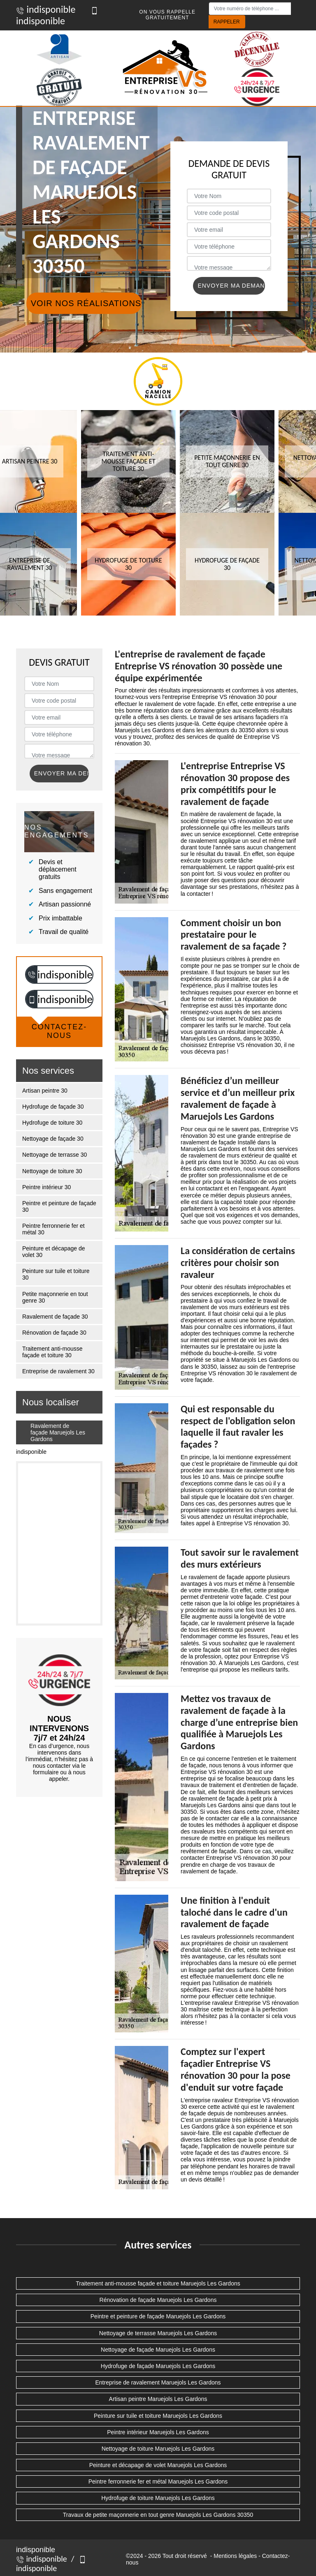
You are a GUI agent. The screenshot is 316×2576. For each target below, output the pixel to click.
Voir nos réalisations (86, 303)
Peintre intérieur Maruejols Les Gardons (158, 2432)
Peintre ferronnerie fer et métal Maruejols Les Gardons (158, 2481)
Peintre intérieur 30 (46, 1187)
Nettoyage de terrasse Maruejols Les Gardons (158, 2333)
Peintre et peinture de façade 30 (59, 1206)
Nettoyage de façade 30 (53, 1138)
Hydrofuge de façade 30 (53, 1106)
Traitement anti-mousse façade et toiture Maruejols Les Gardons (158, 2283)
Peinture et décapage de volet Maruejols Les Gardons (158, 2465)
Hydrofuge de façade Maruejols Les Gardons (158, 2366)
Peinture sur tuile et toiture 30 (55, 1274)
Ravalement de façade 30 (55, 1316)
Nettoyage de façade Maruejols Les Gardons (158, 2349)
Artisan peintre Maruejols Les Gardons (158, 2399)
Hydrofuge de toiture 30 (52, 1122)
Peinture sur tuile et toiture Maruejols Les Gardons (158, 2415)
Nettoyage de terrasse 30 (54, 1154)
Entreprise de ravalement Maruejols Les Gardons (158, 2382)
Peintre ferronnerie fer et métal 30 (53, 1229)
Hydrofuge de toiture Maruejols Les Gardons (157, 2498)
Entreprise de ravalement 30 (58, 1371)
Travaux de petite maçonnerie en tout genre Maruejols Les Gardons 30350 (158, 2514)
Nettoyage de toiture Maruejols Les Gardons (158, 2448)
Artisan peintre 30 (44, 1090)
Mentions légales (235, 2556)
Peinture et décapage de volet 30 (53, 1251)
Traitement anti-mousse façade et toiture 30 (52, 1351)
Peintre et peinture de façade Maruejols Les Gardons (158, 2316)
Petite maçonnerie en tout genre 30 (55, 1297)
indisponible (46, 9)
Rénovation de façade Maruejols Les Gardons (158, 2300)
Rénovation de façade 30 (54, 1332)
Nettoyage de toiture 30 (52, 1171)
